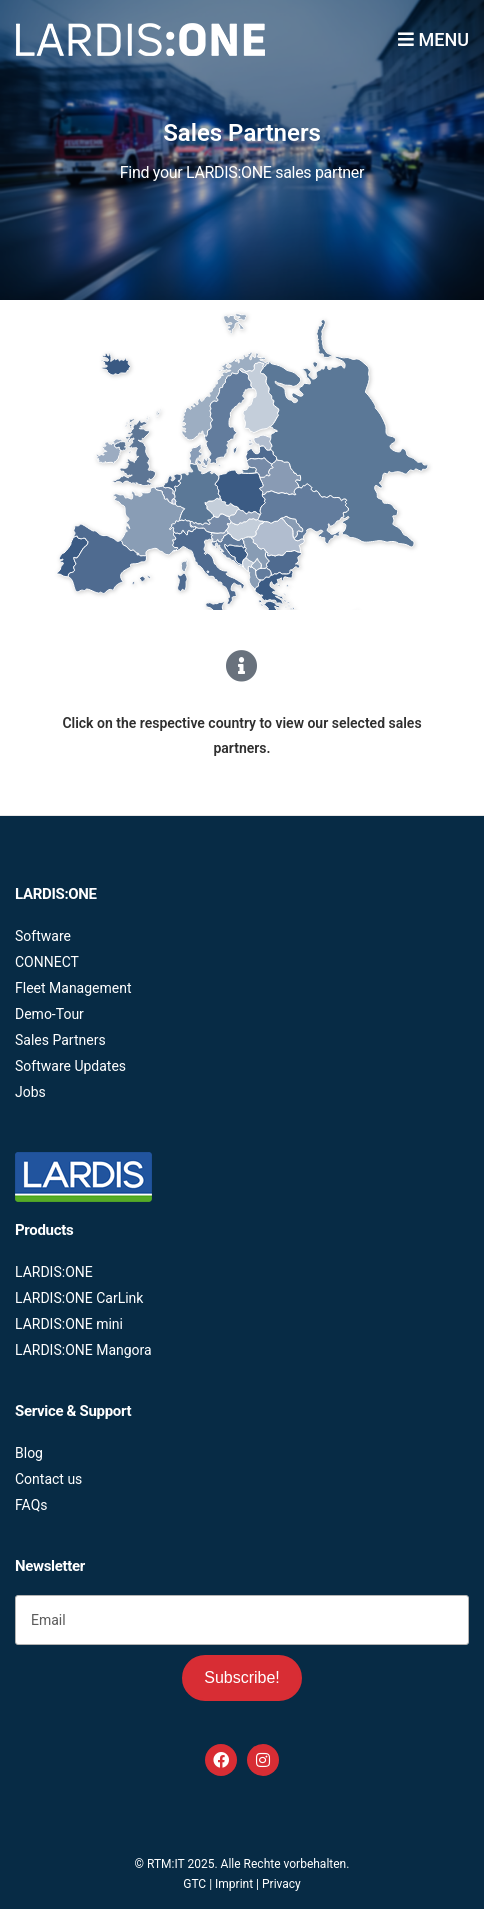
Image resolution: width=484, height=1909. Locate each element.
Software (43, 936)
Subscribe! (242, 1677)
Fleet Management (73, 988)
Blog (29, 1453)
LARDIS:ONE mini (69, 1324)
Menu (433, 39)
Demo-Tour (49, 1014)
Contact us (48, 1479)
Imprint (234, 1884)
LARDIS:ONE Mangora (83, 1350)
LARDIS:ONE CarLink (79, 1298)
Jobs (30, 1092)
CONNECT (47, 962)
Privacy (281, 1884)
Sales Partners (60, 1040)
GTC (194, 1884)
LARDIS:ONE (54, 1272)
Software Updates (70, 1066)
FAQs (31, 1505)
